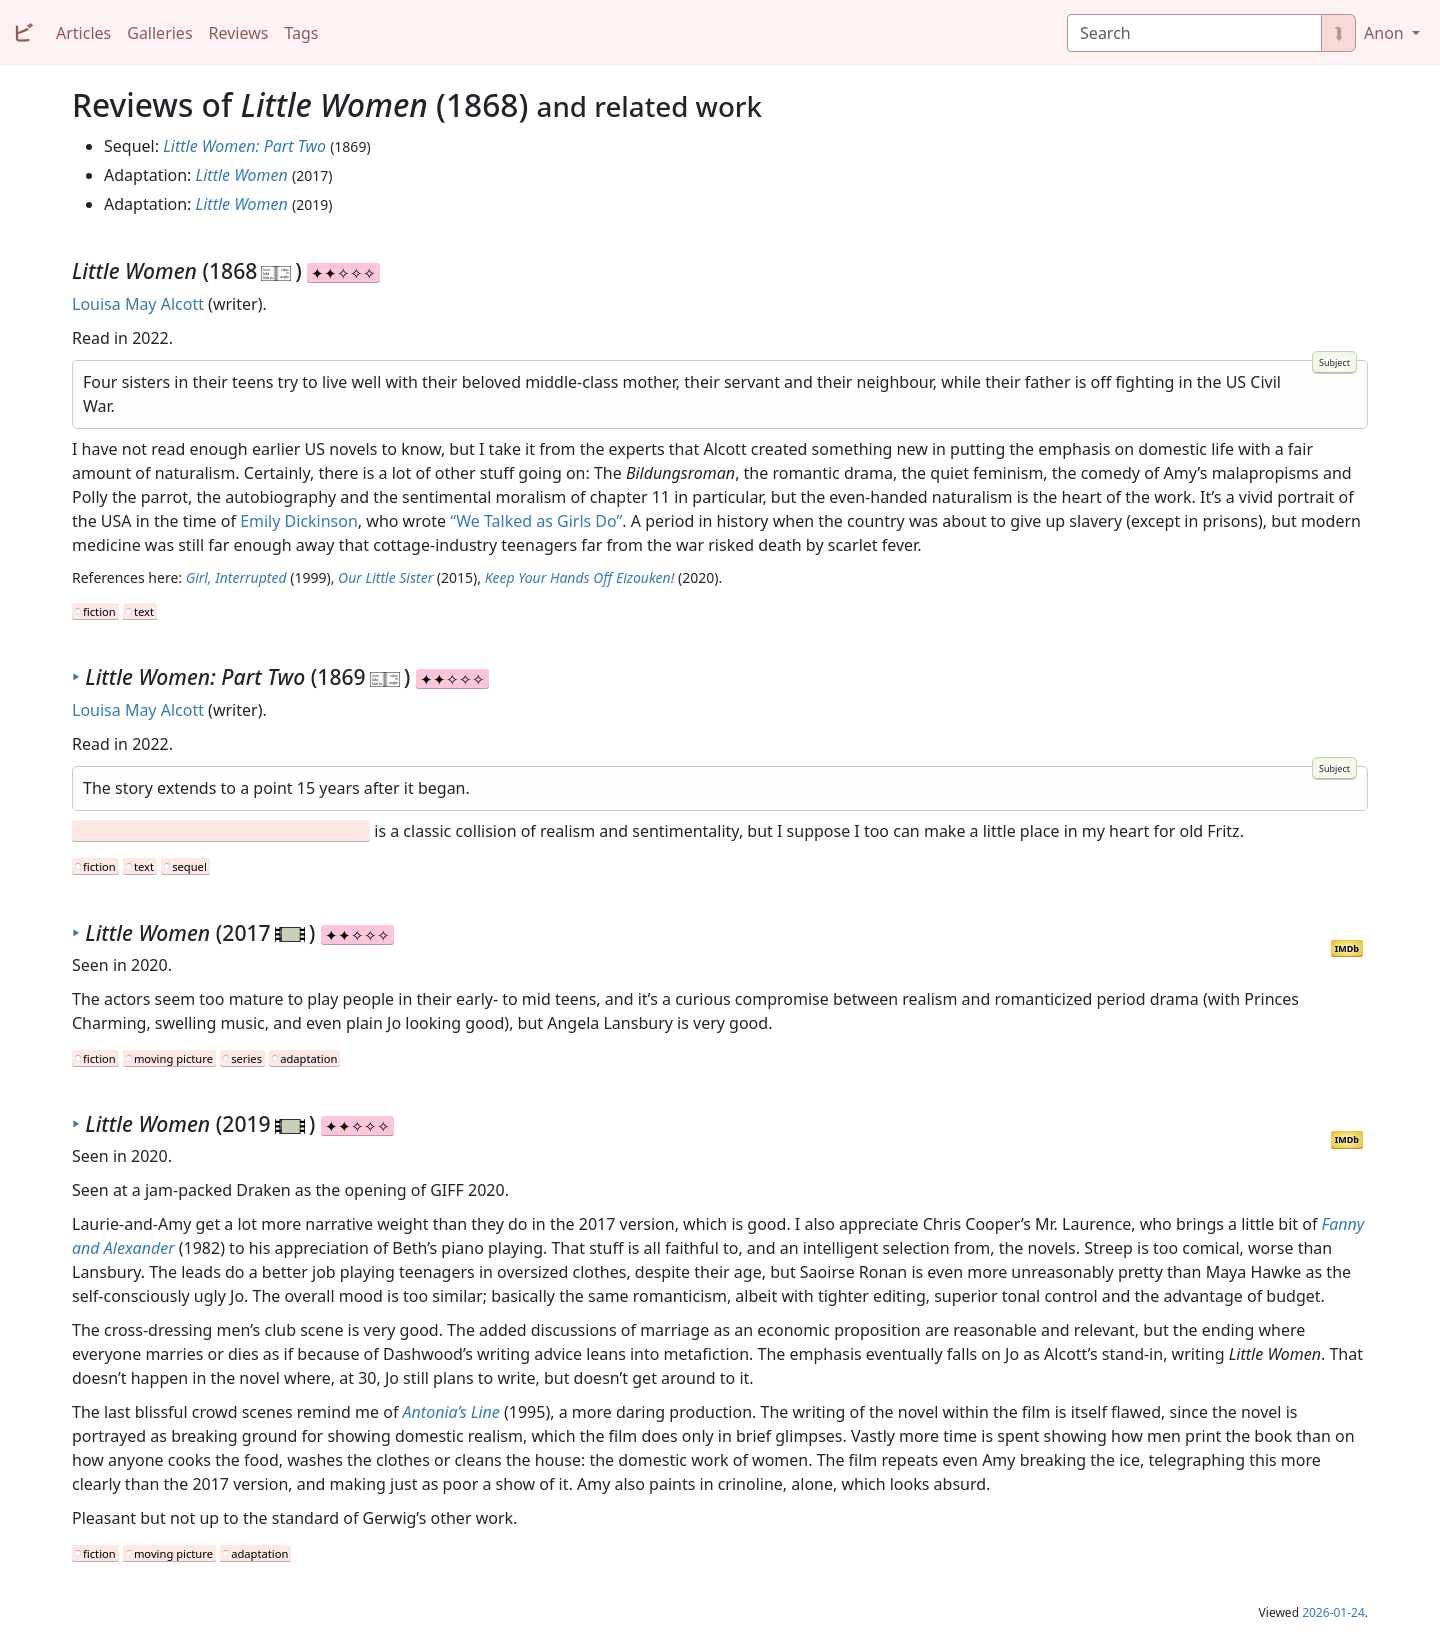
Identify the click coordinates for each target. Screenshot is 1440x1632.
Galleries (159, 33)
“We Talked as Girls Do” (536, 521)
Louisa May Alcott (138, 304)
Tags (301, 33)
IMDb (1347, 948)
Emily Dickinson (299, 521)
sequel (189, 866)
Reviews (239, 33)
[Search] (1194, 33)
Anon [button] (1386, 33)
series (246, 1058)
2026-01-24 (1333, 1612)
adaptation (308, 1058)
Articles (83, 33)
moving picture (173, 1058)
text (144, 611)
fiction (99, 611)
